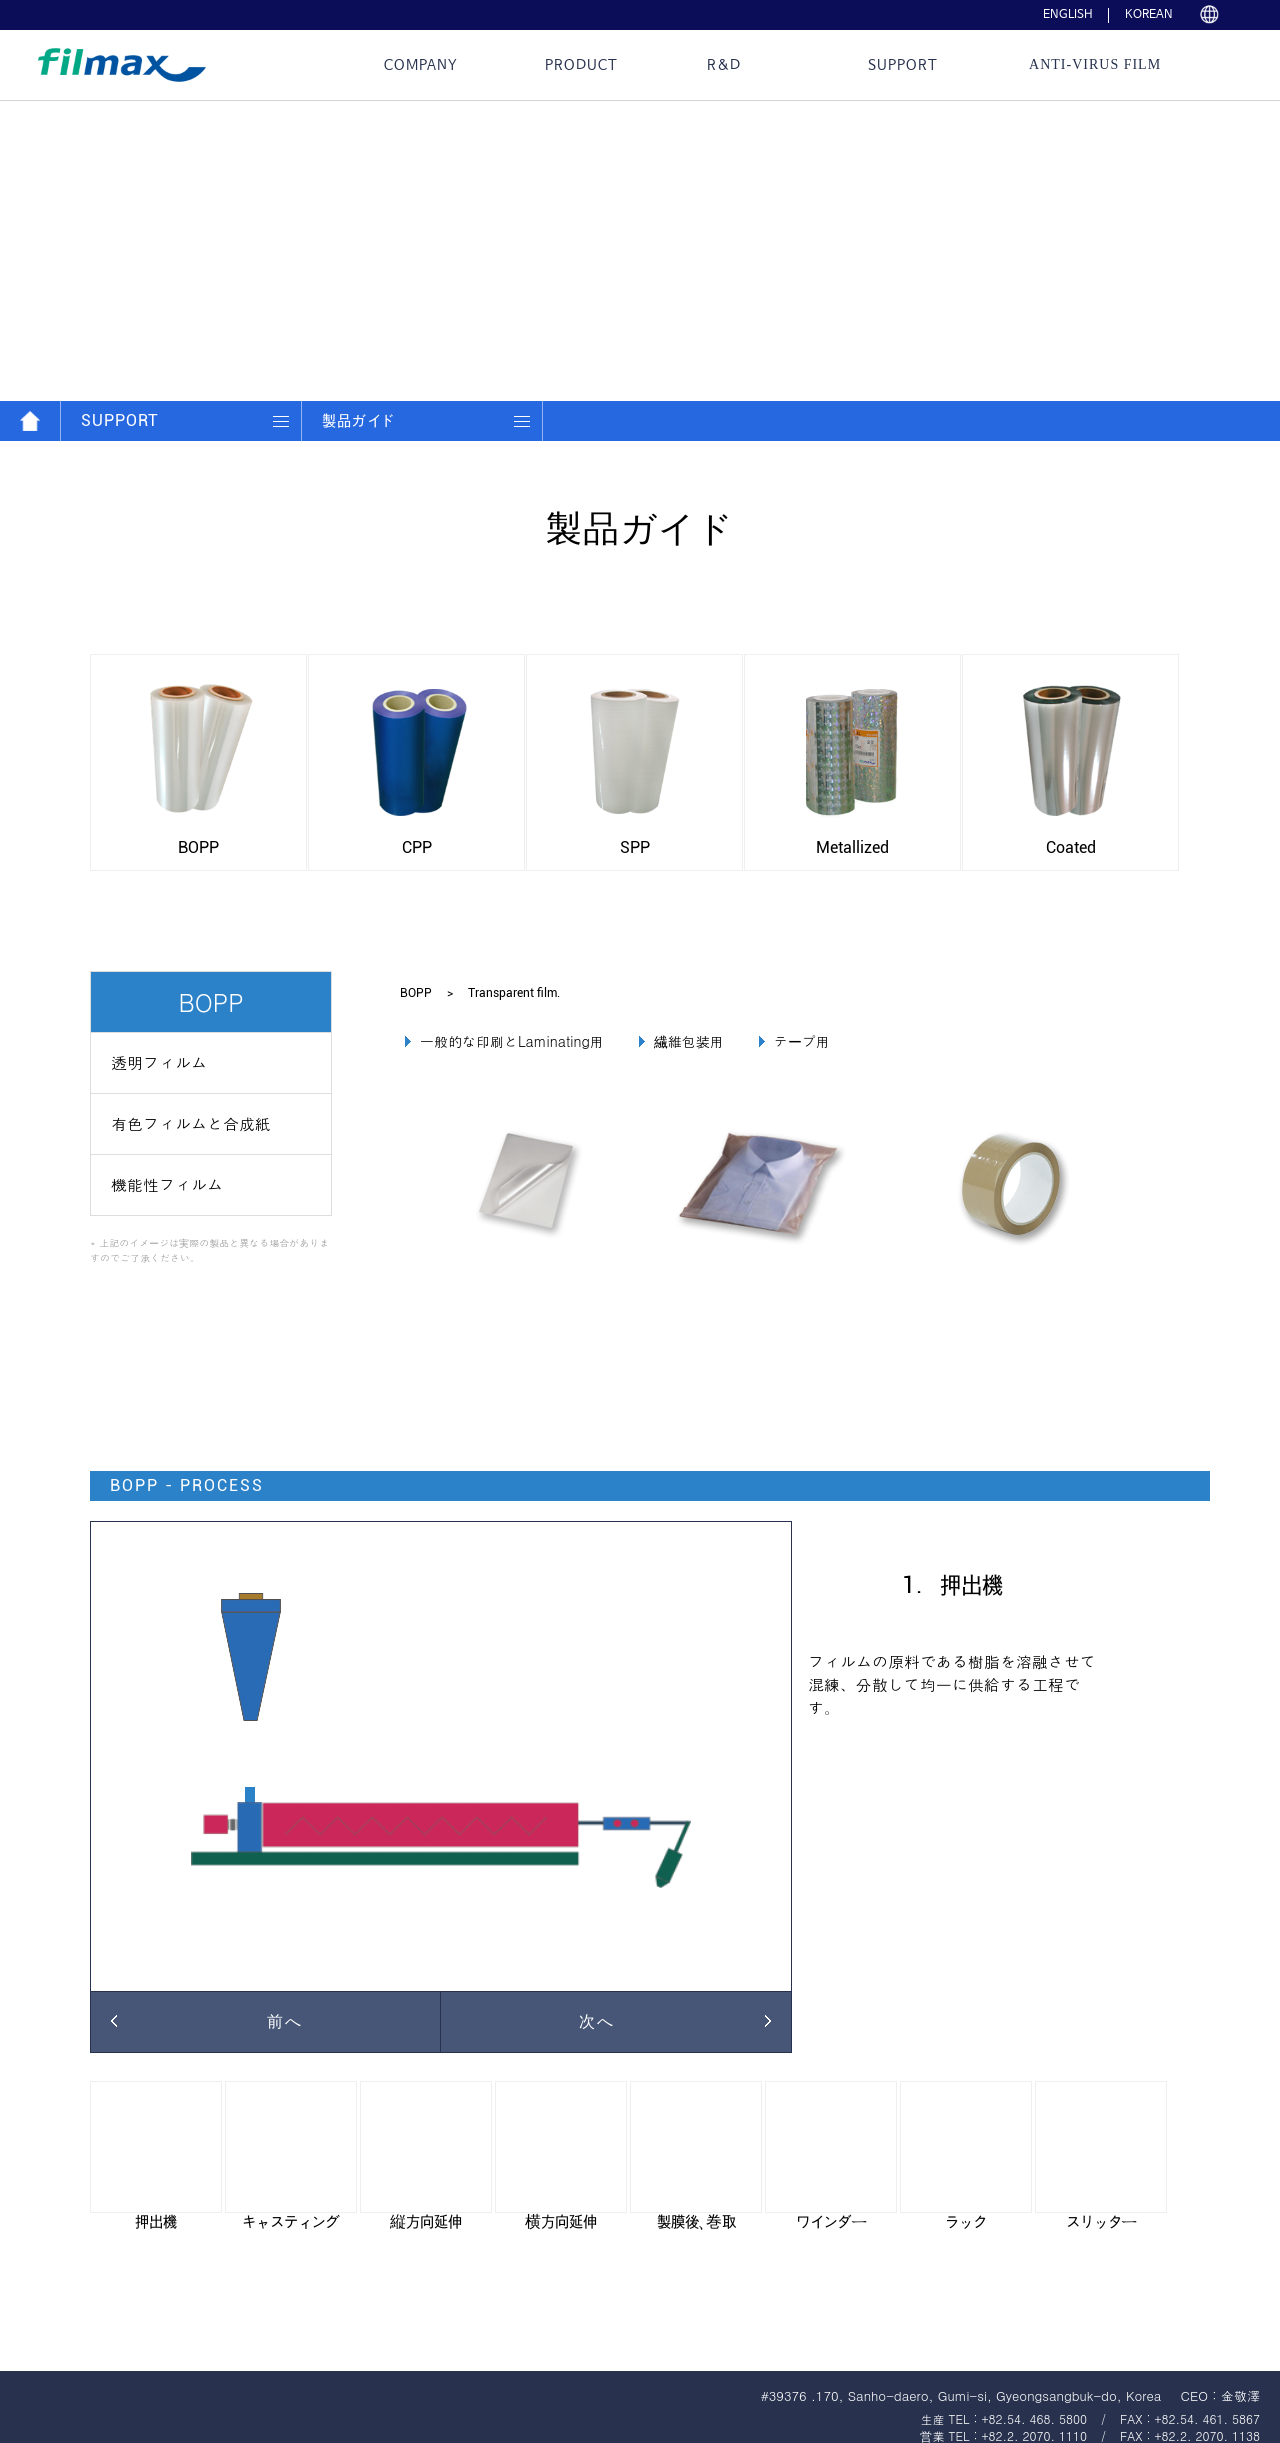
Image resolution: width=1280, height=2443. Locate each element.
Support (903, 65)
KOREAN (1149, 15)
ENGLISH (1068, 15)
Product (581, 65)
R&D (724, 65)
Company (421, 65)
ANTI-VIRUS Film (1095, 64)
